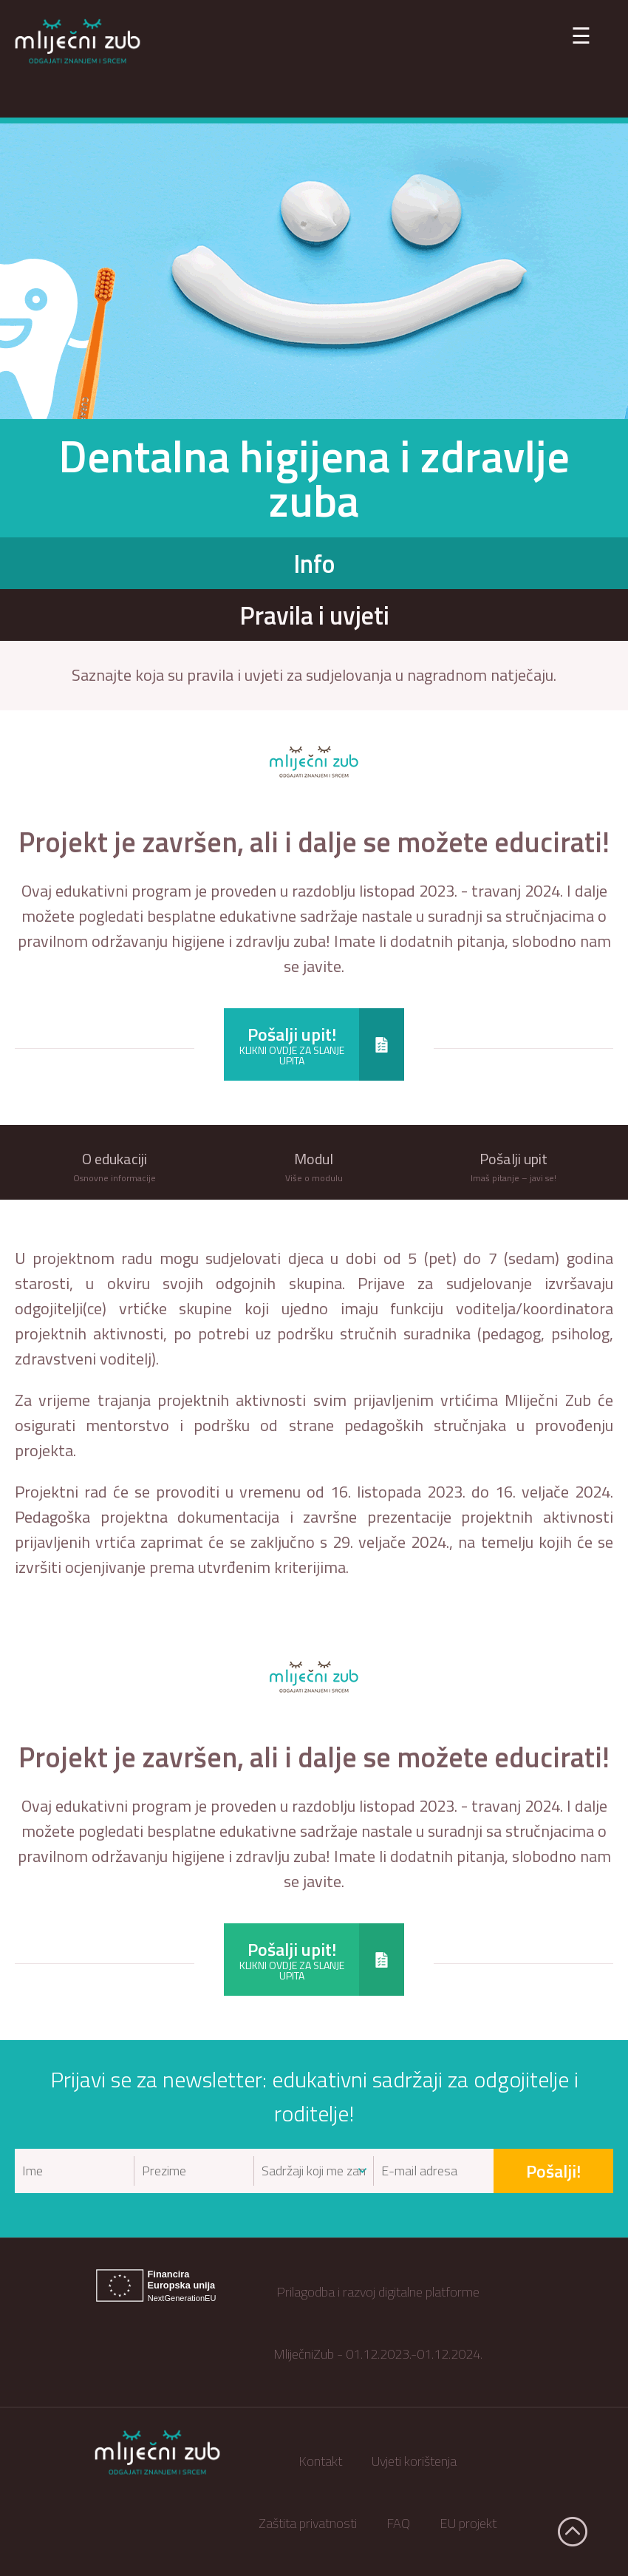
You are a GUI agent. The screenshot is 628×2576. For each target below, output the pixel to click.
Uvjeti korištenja (414, 2461)
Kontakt (320, 2461)
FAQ (398, 2523)
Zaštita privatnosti (308, 2523)
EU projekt (468, 2523)
